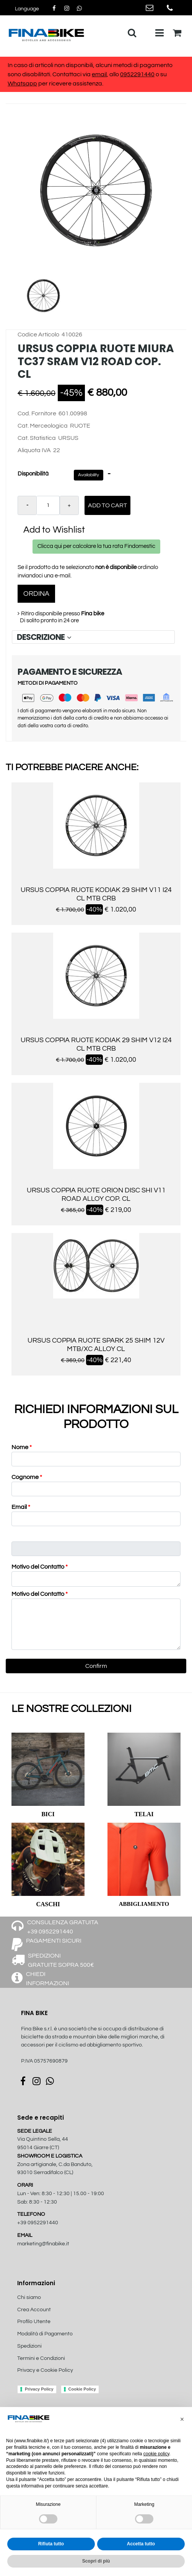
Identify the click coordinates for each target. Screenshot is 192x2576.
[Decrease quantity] (27, 505)
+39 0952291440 (37, 2222)
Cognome (26, 1477)
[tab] (93, 637)
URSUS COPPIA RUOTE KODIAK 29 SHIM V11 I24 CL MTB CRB (96, 894)
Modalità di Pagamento (45, 2334)
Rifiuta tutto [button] (51, 2543)
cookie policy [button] (156, 2453)
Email (20, 1507)
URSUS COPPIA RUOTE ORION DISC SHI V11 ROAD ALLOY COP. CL (96, 1194)
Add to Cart (107, 505)
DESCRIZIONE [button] (45, 637)
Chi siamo (29, 2297)
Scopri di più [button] (96, 2561)
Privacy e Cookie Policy (45, 2370)
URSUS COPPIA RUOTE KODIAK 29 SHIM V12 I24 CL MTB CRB (96, 1044)
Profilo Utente (33, 2321)
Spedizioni (29, 2346)
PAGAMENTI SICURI (53, 1941)
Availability (88, 474)
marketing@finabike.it (43, 2243)
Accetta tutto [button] (141, 2543)
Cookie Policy (82, 2389)
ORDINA (36, 593)
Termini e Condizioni (41, 2358)
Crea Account (34, 2309)
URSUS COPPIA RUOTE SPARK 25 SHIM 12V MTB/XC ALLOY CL (96, 1345)
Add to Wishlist (54, 530)
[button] (96, 190)
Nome (21, 1447)
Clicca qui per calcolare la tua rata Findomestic (96, 546)
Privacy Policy (39, 2389)
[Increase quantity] (69, 505)
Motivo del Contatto (39, 1567)
